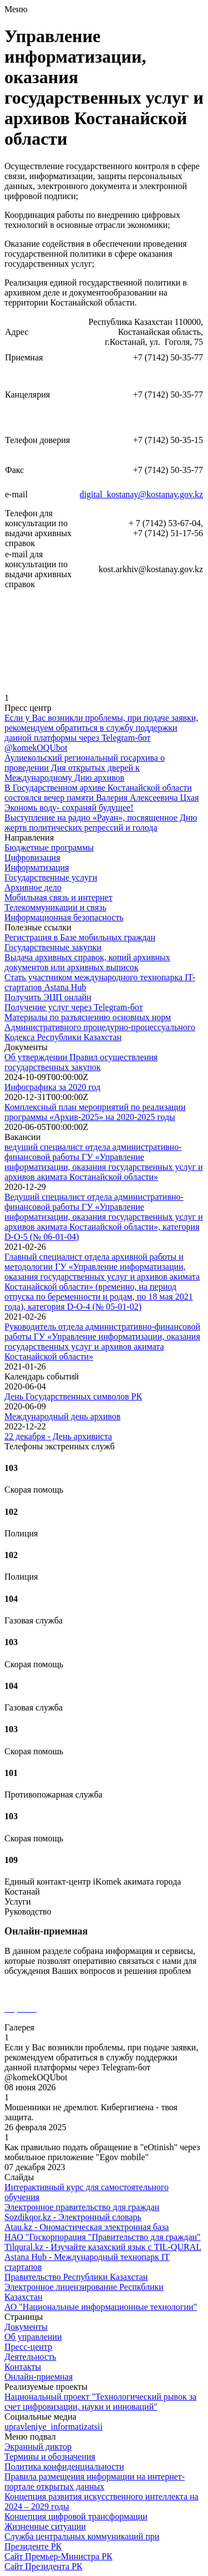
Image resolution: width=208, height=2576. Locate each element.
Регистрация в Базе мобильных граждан (79, 937)
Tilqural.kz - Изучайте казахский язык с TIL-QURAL (102, 2247)
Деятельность (30, 2356)
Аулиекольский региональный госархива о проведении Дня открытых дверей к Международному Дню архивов (84, 767)
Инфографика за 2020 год (52, 1087)
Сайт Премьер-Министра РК (58, 2556)
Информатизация (36, 867)
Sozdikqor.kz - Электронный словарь (72, 2217)
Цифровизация (32, 857)
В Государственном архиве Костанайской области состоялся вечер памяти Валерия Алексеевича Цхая (101, 792)
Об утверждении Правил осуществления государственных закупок (81, 1062)
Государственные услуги (50, 877)
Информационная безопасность (64, 917)
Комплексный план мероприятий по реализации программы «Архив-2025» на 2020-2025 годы (95, 1112)
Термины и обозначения (49, 2456)
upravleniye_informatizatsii (53, 2426)
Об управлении (33, 2336)
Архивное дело (33, 887)
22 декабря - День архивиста (58, 1436)
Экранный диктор (38, 2446)
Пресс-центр (28, 2346)
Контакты (22, 2366)
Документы (26, 2326)
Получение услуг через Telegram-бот (73, 1007)
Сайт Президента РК (43, 2566)
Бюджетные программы (49, 847)
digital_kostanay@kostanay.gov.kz (141, 494)
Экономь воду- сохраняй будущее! (68, 807)
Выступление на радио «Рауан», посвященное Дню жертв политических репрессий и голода (100, 822)
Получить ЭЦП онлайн (48, 997)
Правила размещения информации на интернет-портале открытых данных (94, 2481)
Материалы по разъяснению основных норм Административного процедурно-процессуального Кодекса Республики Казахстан (99, 1027)
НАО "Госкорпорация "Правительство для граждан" (102, 2237)
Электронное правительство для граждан (81, 2207)
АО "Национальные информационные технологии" (100, 2307)
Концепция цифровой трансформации (76, 2516)
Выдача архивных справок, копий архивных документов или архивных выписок (87, 962)
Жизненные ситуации (45, 2526)
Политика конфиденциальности (64, 2466)
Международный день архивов (62, 1416)
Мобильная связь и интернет (58, 897)
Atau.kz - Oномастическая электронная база (86, 2227)
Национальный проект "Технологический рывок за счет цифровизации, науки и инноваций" (100, 2401)
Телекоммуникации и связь (55, 907)
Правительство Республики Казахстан (76, 2277)
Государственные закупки (53, 947)
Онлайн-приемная (38, 2376)
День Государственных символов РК (73, 1396)
